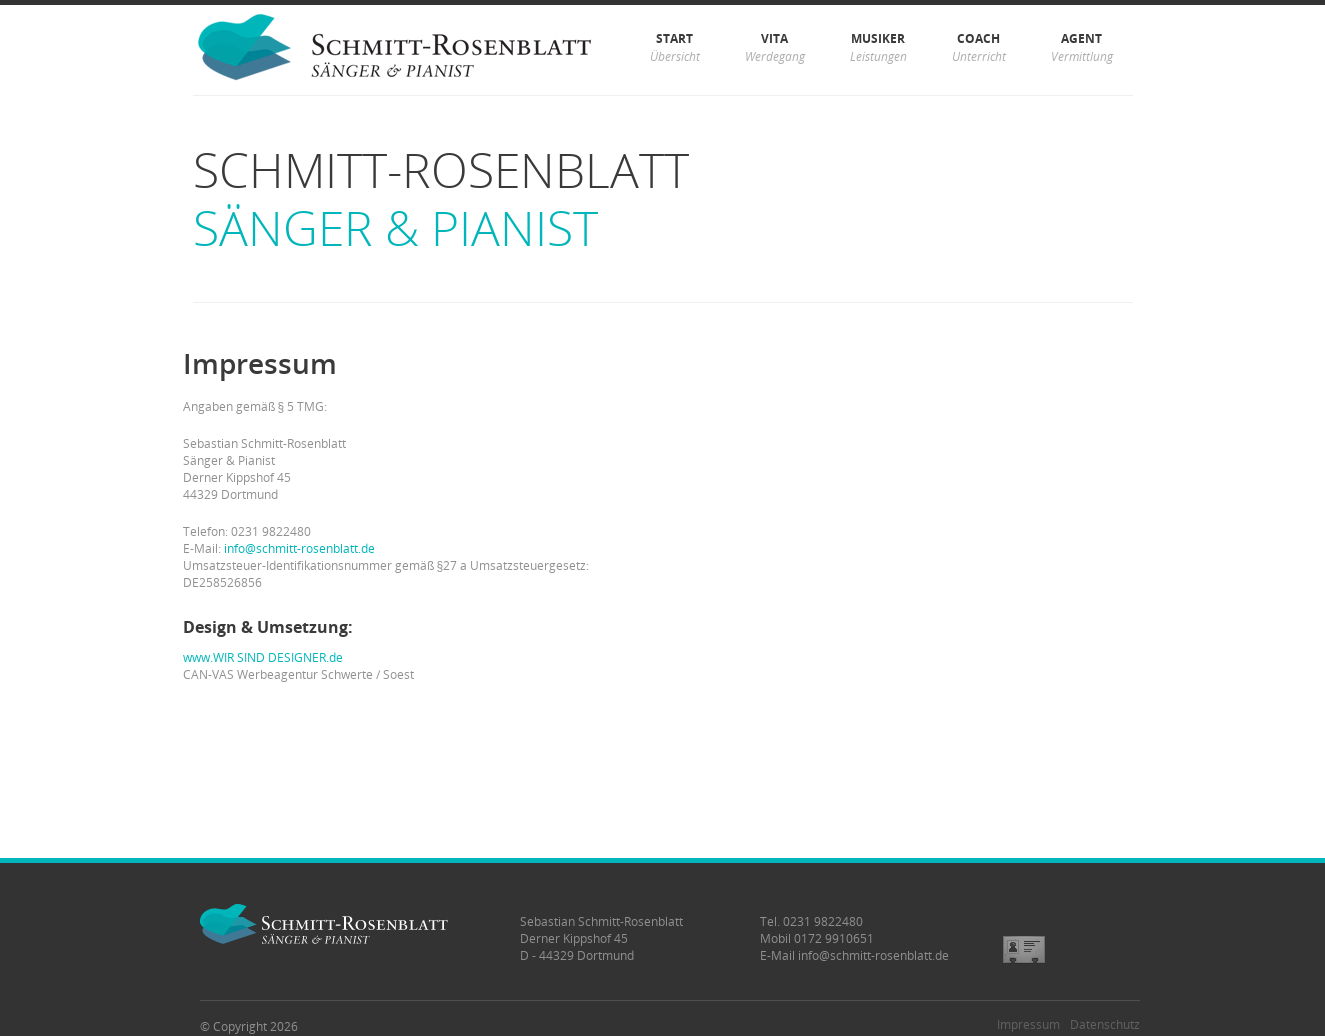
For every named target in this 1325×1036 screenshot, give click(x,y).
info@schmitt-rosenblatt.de (299, 548)
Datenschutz (1105, 1024)
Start (675, 48)
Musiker (878, 48)
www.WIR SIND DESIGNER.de (263, 657)
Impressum (1028, 1024)
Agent (1082, 48)
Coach (979, 48)
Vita (775, 48)
